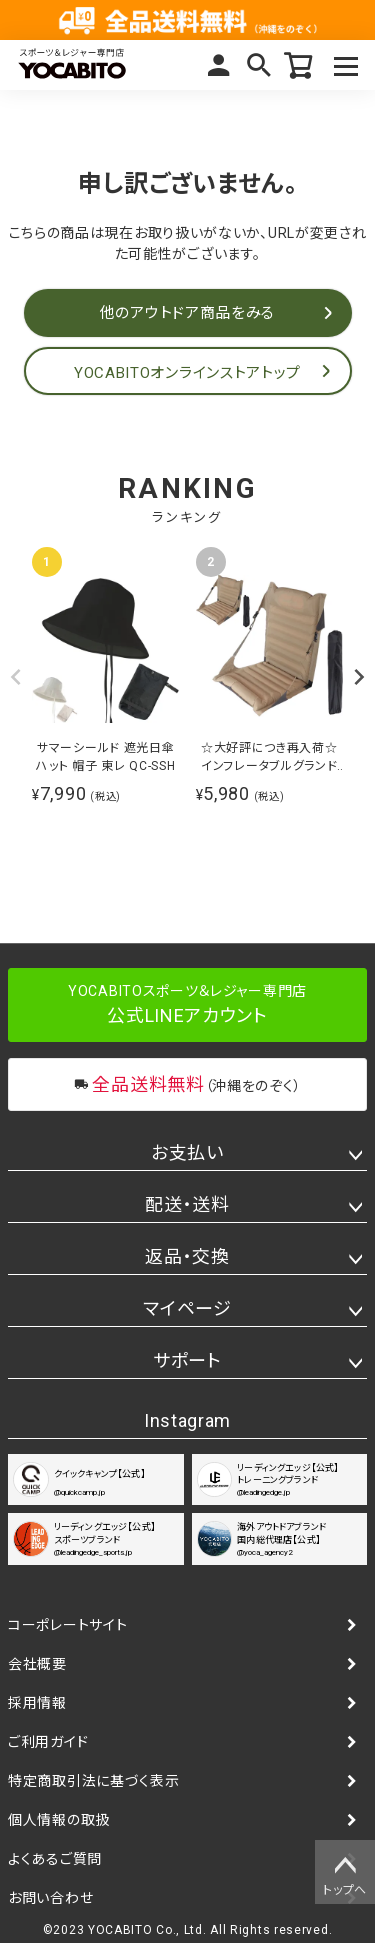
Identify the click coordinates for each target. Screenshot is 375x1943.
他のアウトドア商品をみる (187, 313)
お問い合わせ (50, 1898)
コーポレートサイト (67, 1625)
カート (299, 65)
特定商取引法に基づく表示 (93, 1781)
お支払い (187, 1152)
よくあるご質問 (55, 1859)
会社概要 (37, 1664)
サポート (187, 1360)
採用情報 (37, 1703)
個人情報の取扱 (59, 1820)
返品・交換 (187, 1256)
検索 (259, 65)
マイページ (219, 65)
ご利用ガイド (48, 1742)
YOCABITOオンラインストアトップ (187, 373)
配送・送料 (187, 1204)
